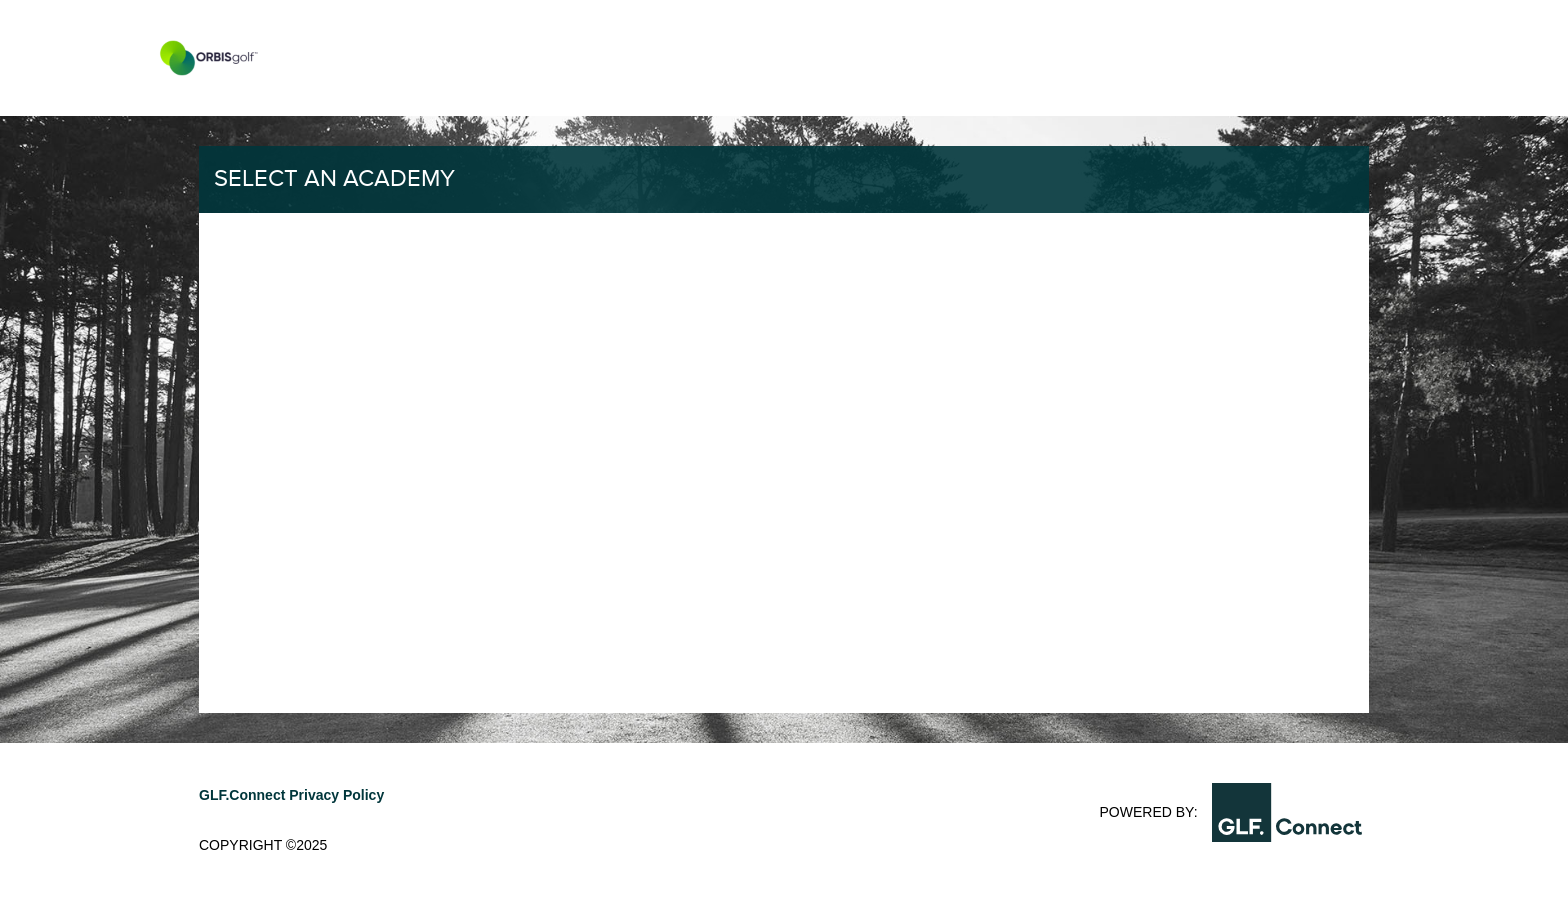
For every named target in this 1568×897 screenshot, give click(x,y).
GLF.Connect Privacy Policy (291, 795)
